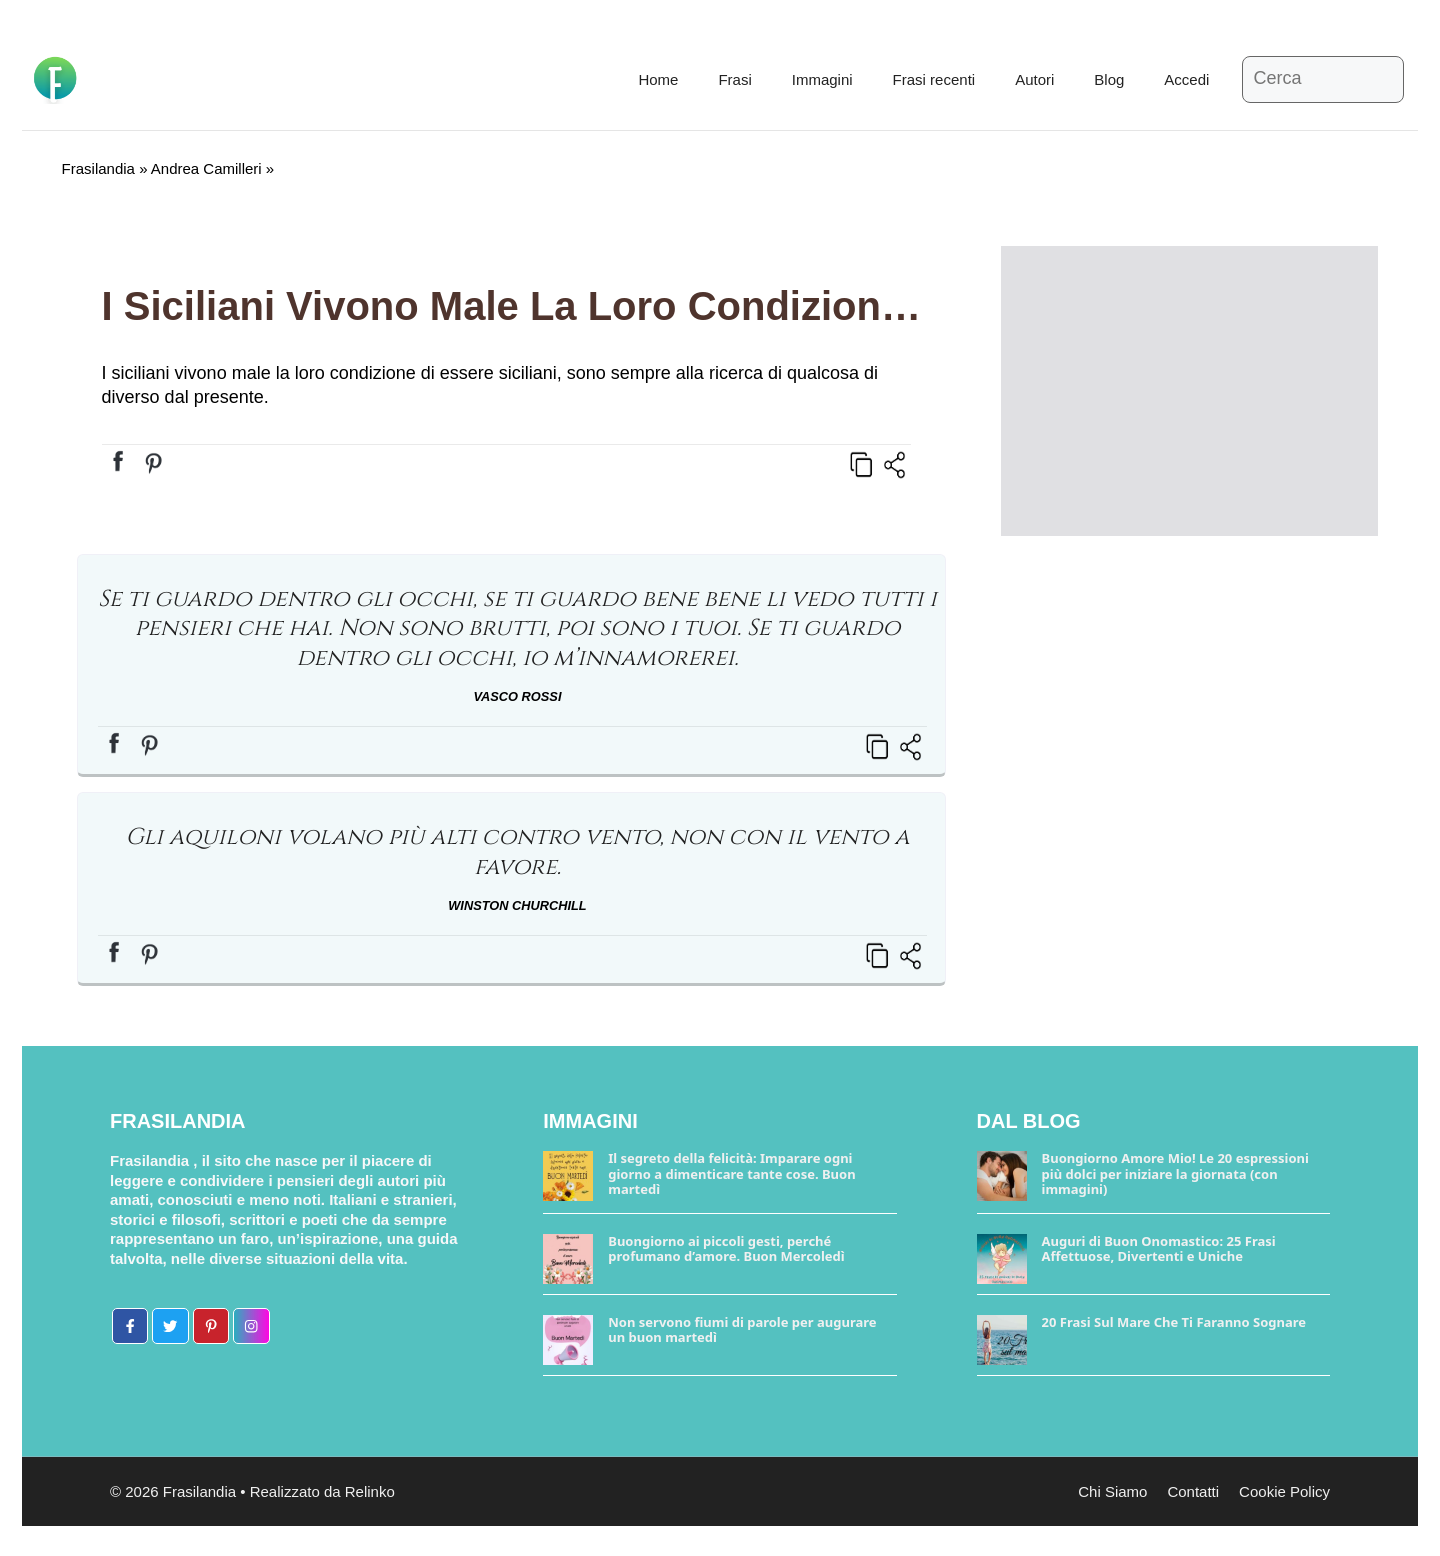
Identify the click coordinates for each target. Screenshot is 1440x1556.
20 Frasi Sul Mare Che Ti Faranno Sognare (1174, 1322)
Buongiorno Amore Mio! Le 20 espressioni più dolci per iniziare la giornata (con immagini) (1175, 1173)
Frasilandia (98, 168)
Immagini (822, 79)
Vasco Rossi (518, 696)
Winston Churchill (517, 905)
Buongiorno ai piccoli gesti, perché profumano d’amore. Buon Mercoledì (726, 1249)
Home (658, 79)
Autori (1034, 79)
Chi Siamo (1112, 1491)
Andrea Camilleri (206, 168)
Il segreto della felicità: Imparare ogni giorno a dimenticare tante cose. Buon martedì (731, 1173)
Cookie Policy (1284, 1491)
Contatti (1193, 1491)
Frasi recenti (934, 79)
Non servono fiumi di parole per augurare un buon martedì (742, 1330)
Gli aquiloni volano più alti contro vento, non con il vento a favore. (517, 852)
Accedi (1186, 79)
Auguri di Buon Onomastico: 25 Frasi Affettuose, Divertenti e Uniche (1159, 1249)
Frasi (734, 79)
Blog (1109, 79)
